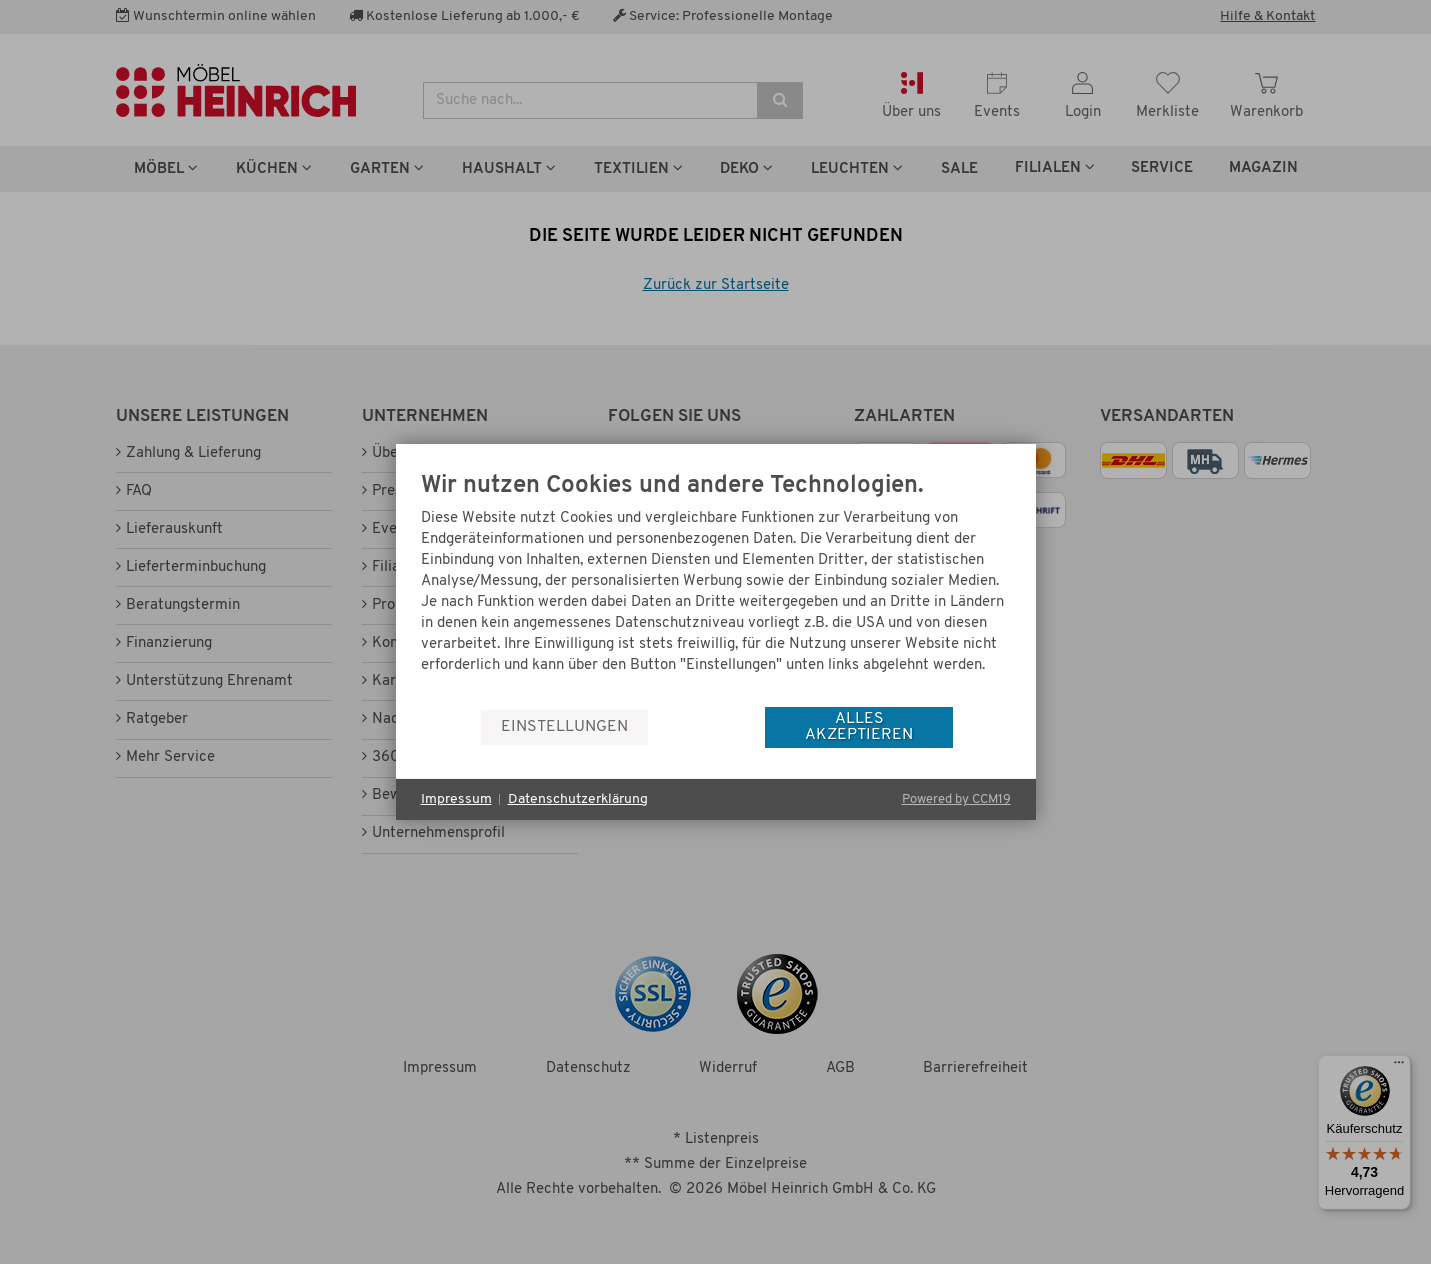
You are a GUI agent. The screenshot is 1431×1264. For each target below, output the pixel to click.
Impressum (456, 799)
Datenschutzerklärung (578, 799)
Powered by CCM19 (956, 799)
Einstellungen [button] (564, 727)
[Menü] (1399, 1067)
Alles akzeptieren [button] (859, 727)
